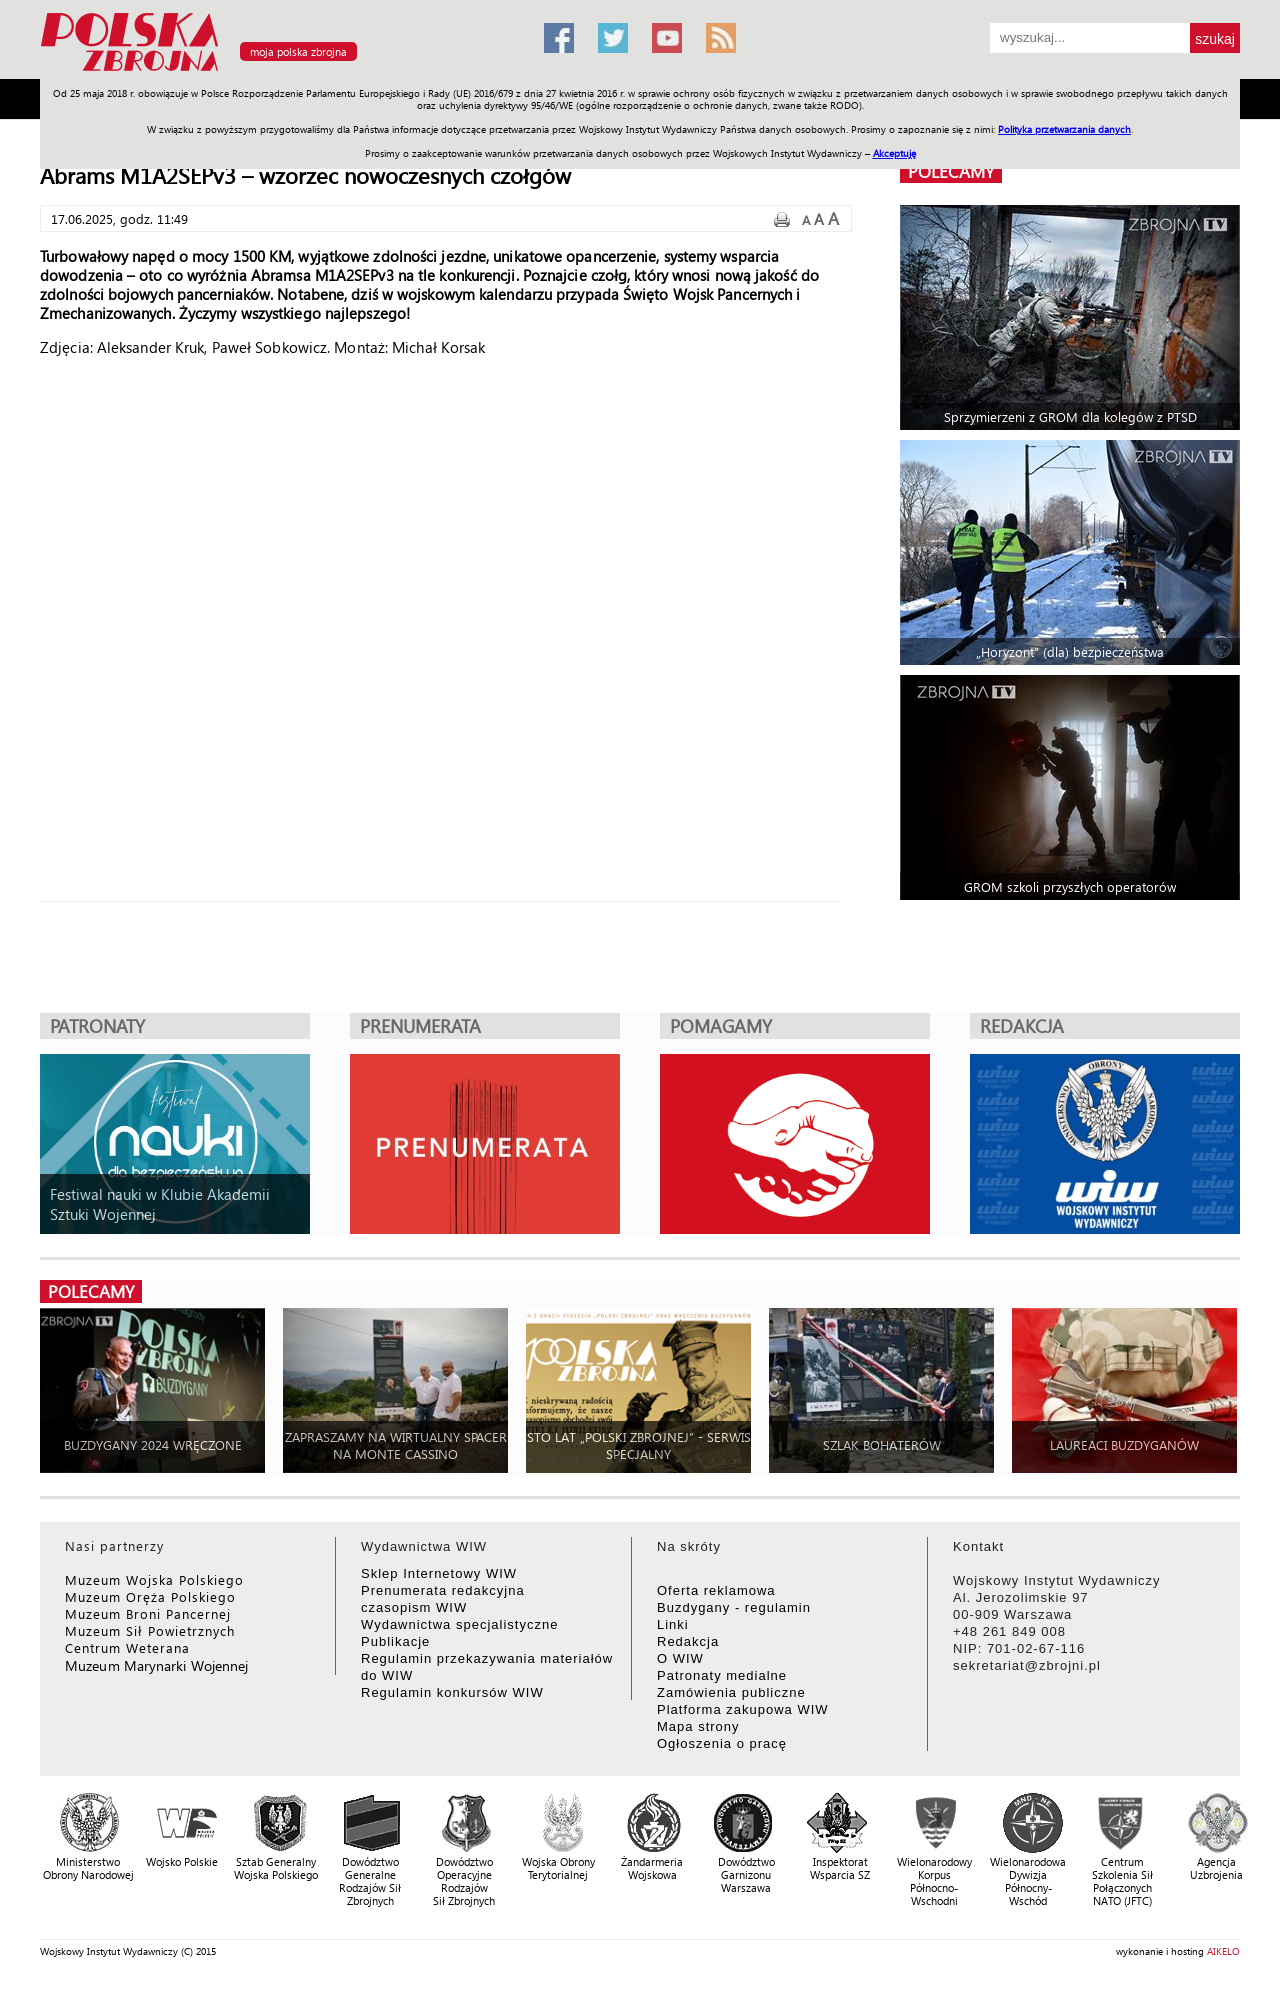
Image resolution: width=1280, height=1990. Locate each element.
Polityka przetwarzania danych (1064, 129)
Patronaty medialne (722, 1675)
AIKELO (1223, 1951)
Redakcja (688, 1641)
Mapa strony (698, 1726)
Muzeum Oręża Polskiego (150, 1596)
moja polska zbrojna (298, 51)
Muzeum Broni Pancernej (148, 1613)
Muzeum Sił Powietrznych (150, 1630)
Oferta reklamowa (716, 1590)
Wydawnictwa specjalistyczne (459, 1624)
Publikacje (395, 1641)
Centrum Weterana (127, 1647)
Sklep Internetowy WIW (439, 1573)
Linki (673, 1624)
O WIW (680, 1658)
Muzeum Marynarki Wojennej (157, 1665)
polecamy (951, 171)
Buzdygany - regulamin (734, 1607)
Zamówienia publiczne (731, 1692)
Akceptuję (894, 153)
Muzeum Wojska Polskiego (154, 1579)
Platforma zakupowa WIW (743, 1709)
